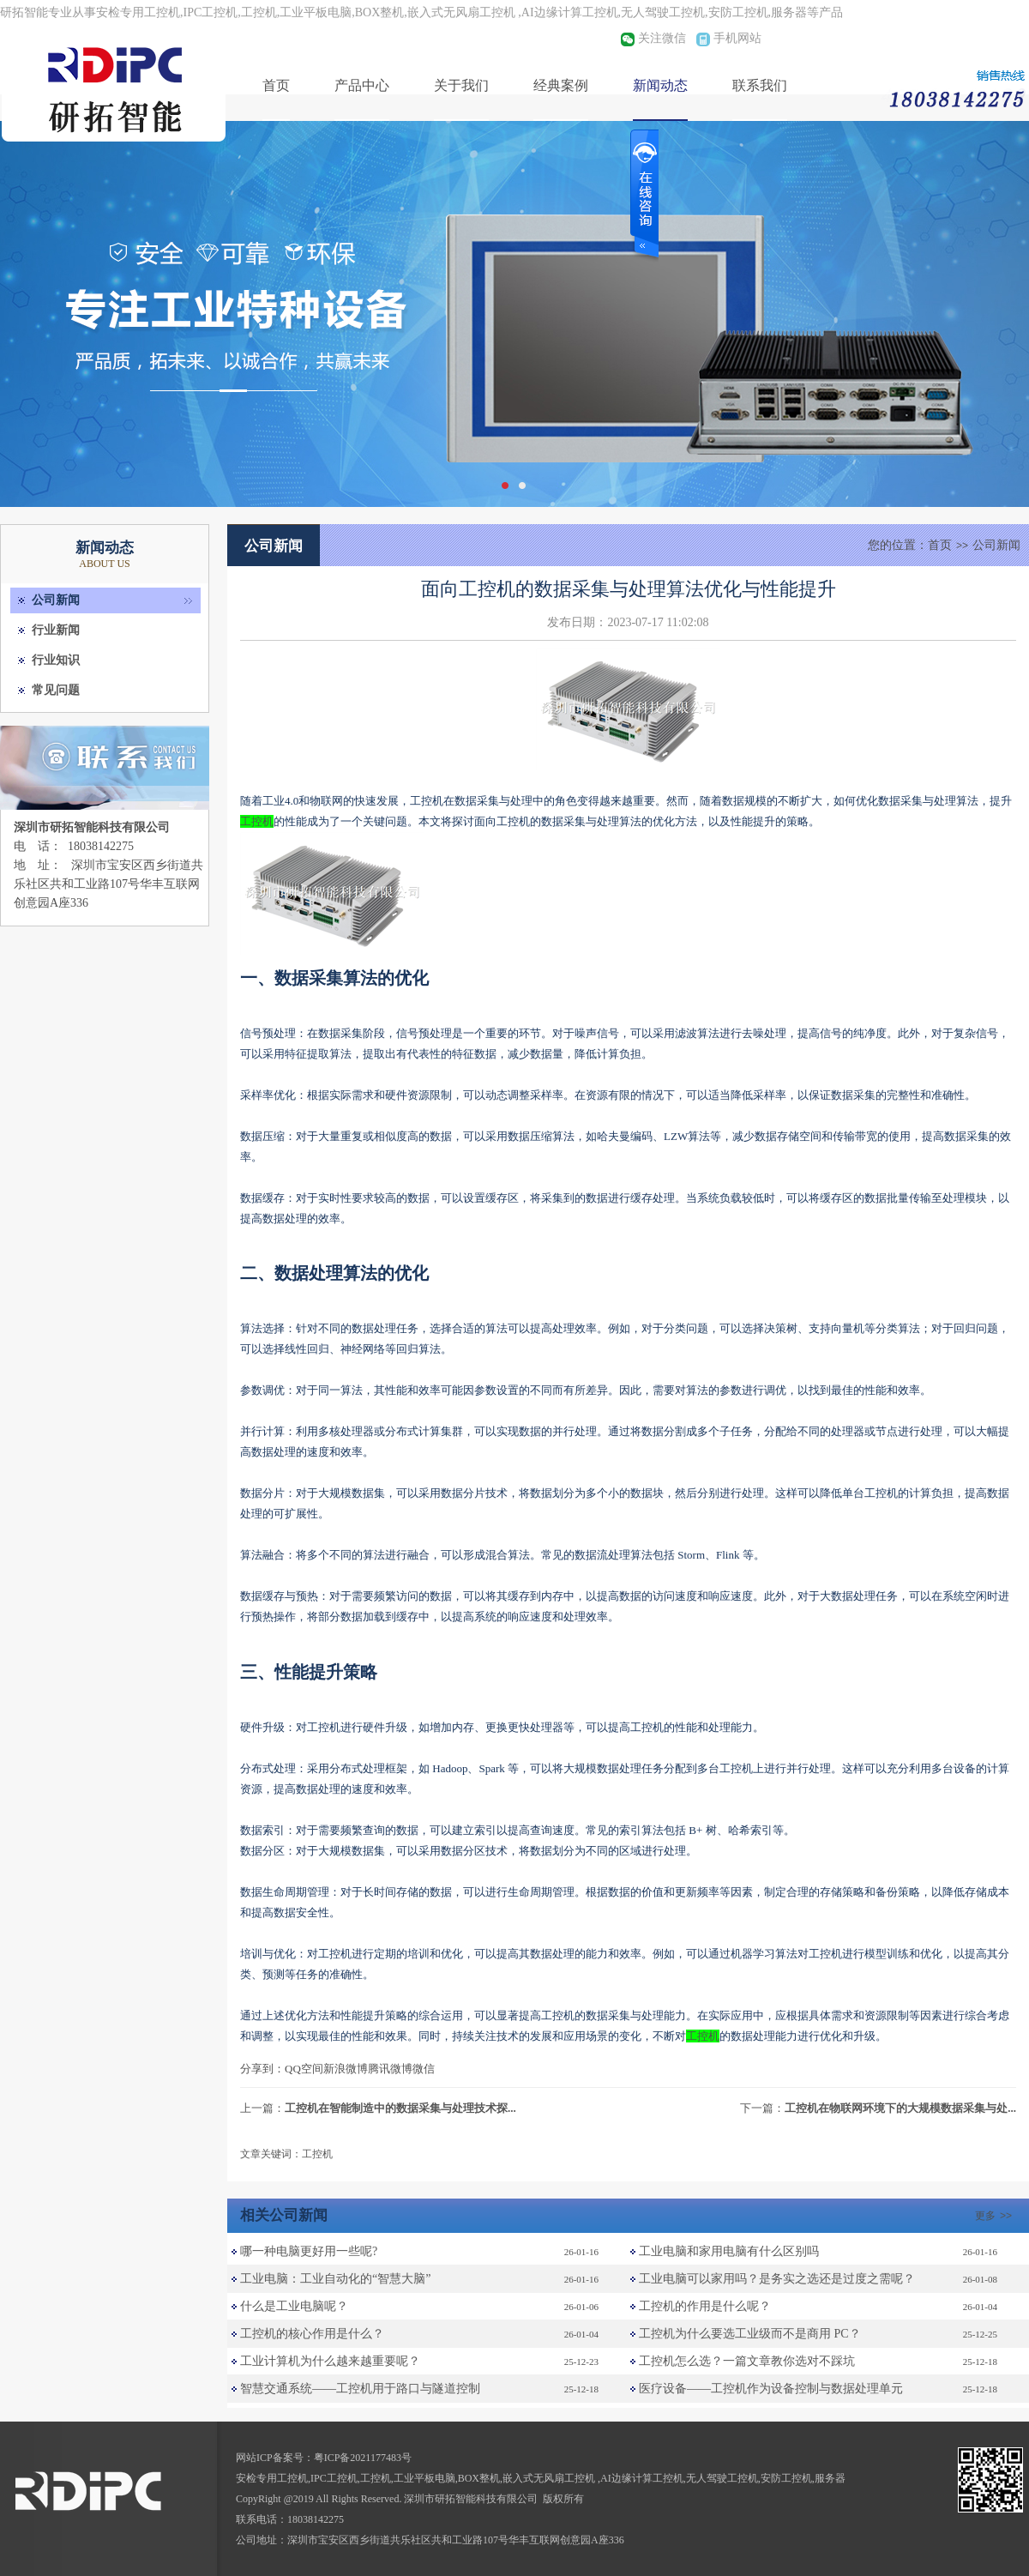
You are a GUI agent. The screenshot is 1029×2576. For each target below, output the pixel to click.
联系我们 (759, 85)
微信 (423, 2068)
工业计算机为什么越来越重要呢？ (330, 2361)
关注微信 (662, 38)
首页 (276, 85)
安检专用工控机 (272, 2478)
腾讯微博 (390, 2068)
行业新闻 (56, 630)
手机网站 (737, 38)
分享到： (262, 2068)
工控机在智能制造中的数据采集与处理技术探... (400, 2108)
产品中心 (361, 85)
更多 (995, 2216)
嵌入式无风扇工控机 (550, 2478)
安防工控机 (786, 2478)
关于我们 (461, 85)
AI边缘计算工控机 (641, 2478)
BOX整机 (479, 2478)
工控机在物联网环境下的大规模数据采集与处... (900, 2108)
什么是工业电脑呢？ (294, 2306)
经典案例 (560, 85)
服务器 (830, 2478)
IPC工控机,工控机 (350, 2478)
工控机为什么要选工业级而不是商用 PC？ (750, 2333)
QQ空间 (304, 2068)
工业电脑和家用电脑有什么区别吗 (729, 2251)
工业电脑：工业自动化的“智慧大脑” (335, 2278)
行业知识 (56, 660)
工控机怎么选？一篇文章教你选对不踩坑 (747, 2361)
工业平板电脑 (424, 2478)
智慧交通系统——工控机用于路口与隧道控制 (360, 2388)
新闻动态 (660, 85)
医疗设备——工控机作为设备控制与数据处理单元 (771, 2388)
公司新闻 (56, 600)
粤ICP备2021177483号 (363, 2458)
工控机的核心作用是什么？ (312, 2333)
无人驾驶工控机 (722, 2478)
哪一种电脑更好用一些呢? (308, 2251)
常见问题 (56, 690)
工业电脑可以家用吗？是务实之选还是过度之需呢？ (777, 2278)
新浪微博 (345, 2068)
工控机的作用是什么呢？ (705, 2306)
